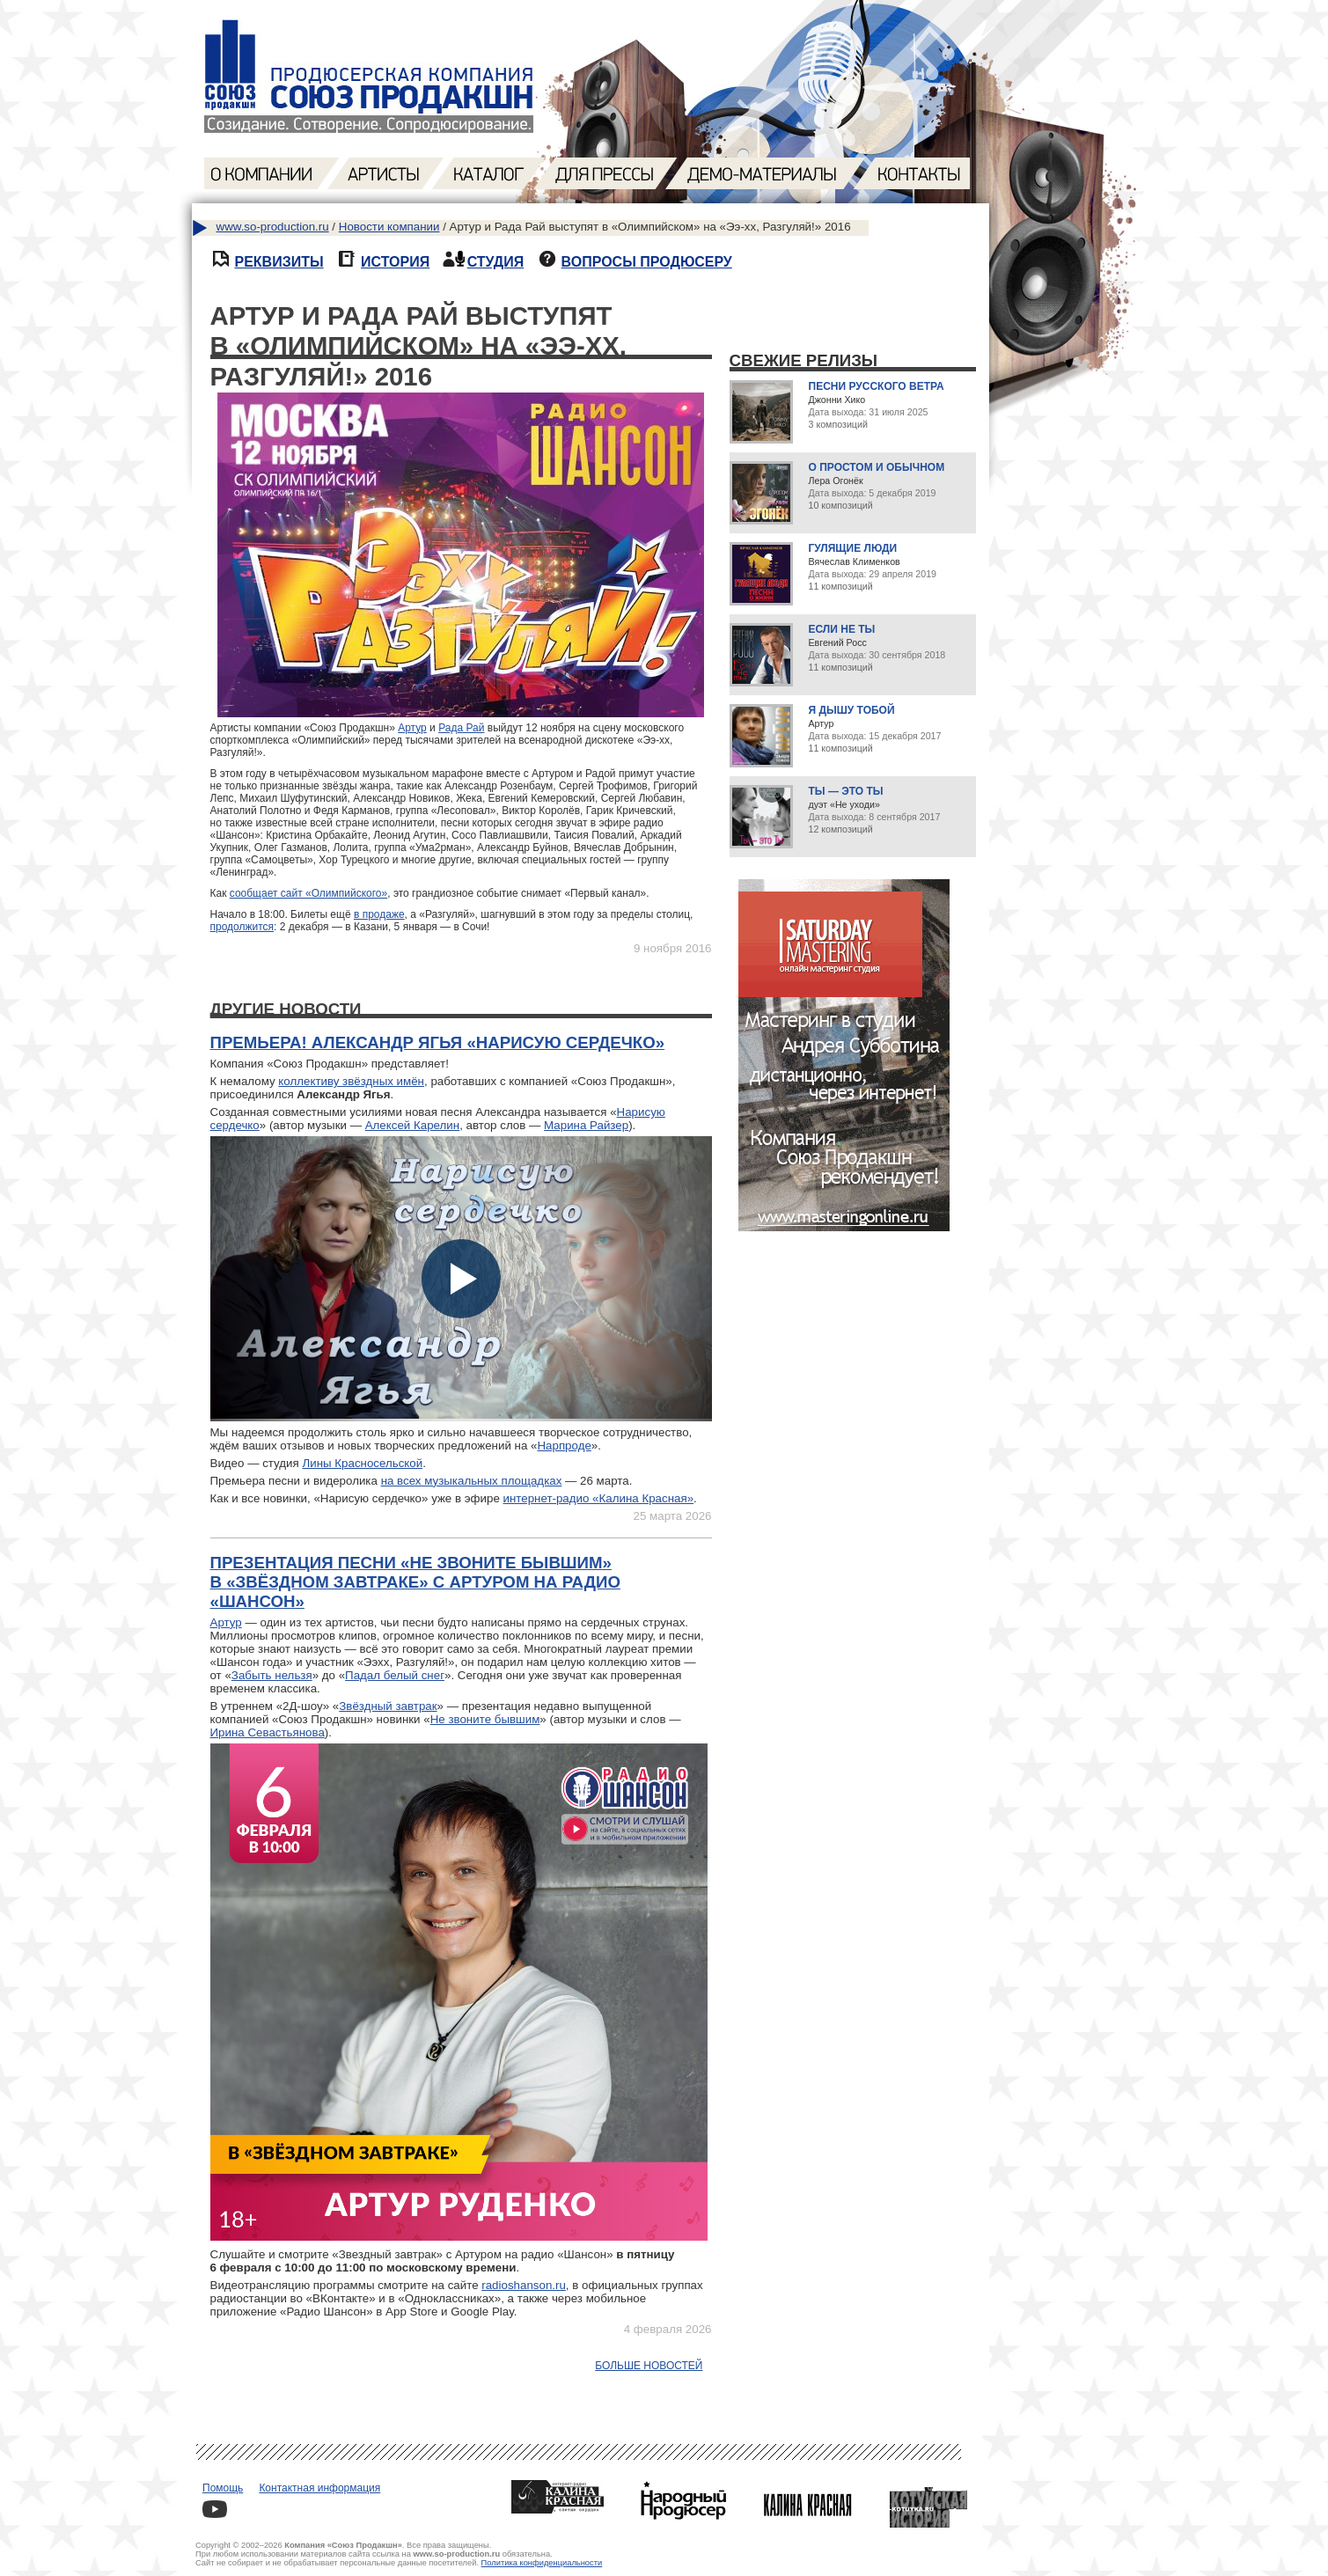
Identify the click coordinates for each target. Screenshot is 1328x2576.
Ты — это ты (846, 791)
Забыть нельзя (271, 1675)
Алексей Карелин (412, 1125)
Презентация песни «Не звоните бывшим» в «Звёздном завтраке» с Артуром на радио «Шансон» (415, 1582)
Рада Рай (461, 728)
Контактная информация (319, 2488)
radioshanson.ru (523, 2285)
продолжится (242, 927)
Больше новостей (648, 2365)
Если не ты (842, 629)
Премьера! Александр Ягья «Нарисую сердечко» (437, 1042)
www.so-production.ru (272, 226)
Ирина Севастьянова (267, 1732)
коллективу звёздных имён (351, 1081)
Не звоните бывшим (485, 1719)
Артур (412, 728)
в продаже (379, 914)
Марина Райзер (586, 1125)
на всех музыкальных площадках (471, 1480)
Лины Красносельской (362, 1463)
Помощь (222, 2488)
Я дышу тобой (852, 710)
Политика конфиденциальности (542, 2562)
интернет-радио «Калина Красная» (598, 1498)
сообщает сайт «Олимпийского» (308, 893)
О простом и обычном (877, 467)
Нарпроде (564, 1445)
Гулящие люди (853, 548)
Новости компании (389, 226)
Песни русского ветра (876, 386)
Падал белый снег (394, 1675)
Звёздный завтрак (388, 1706)
